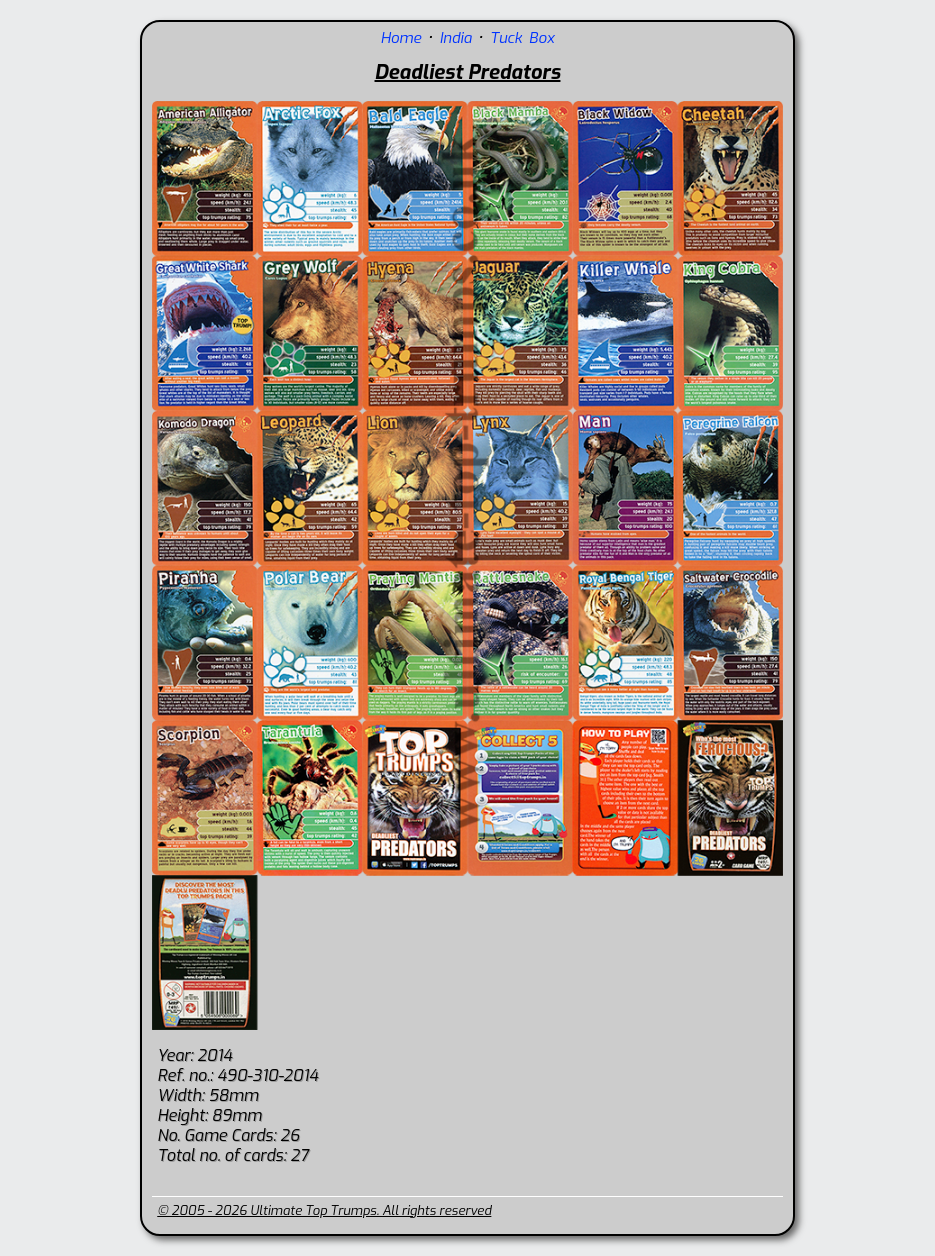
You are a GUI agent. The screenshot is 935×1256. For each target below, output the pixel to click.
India (455, 38)
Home (401, 38)
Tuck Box (522, 38)
